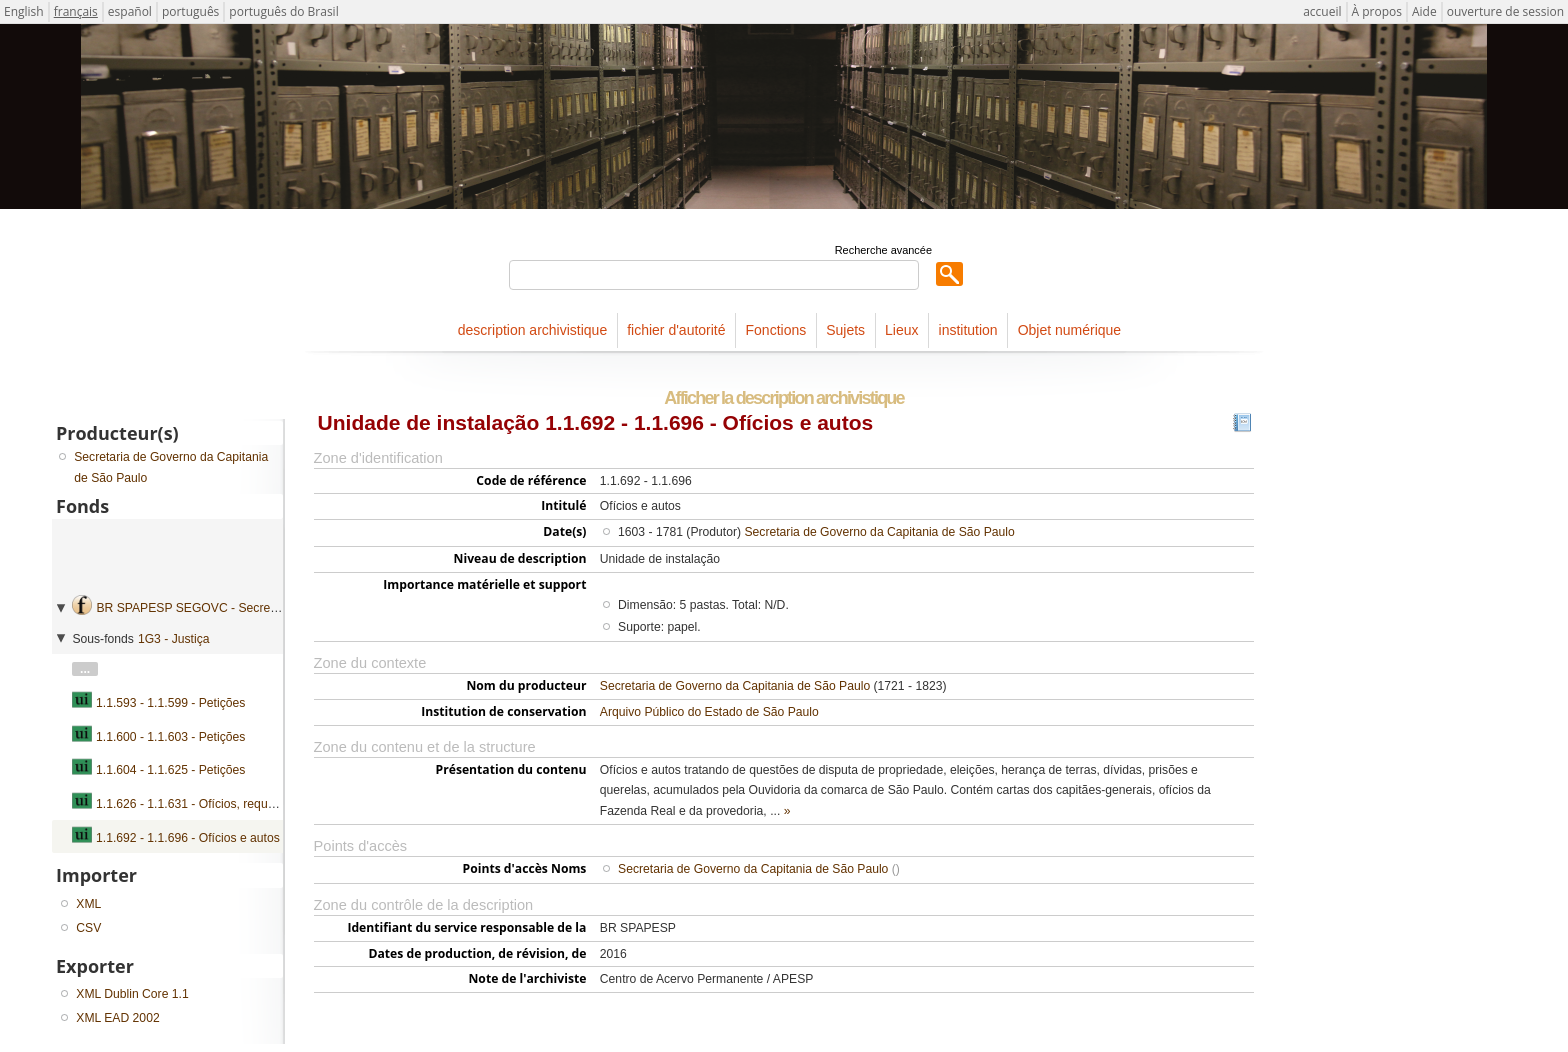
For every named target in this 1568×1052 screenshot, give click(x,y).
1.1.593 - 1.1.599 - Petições (170, 703)
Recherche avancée (883, 250)
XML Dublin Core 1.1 (132, 994)
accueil (1322, 11)
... (85, 669)
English (24, 11)
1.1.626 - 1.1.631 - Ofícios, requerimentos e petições (238, 804)
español (130, 11)
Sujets (845, 330)
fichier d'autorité (676, 330)
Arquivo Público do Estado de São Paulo (709, 712)
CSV (88, 928)
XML (88, 904)
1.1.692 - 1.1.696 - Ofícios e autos (188, 838)
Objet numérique (1070, 330)
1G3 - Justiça (174, 639)
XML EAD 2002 (117, 1018)
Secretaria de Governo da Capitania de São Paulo (879, 532)
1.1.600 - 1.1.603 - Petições (170, 737)
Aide (1424, 11)
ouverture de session (1505, 11)
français (76, 11)
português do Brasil (283, 11)
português (190, 11)
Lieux (901, 330)
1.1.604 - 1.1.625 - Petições (170, 770)
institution (968, 330)
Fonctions (776, 330)
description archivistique (532, 330)
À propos (1377, 11)
